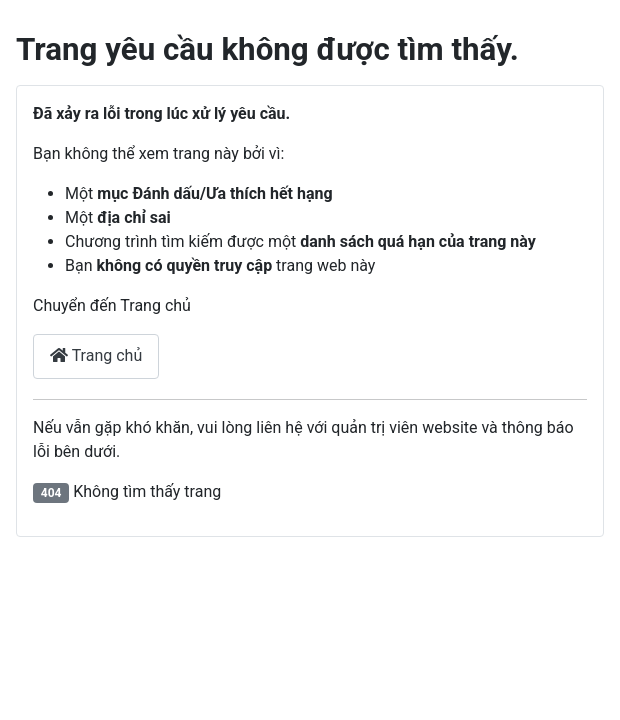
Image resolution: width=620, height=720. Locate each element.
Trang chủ (96, 355)
